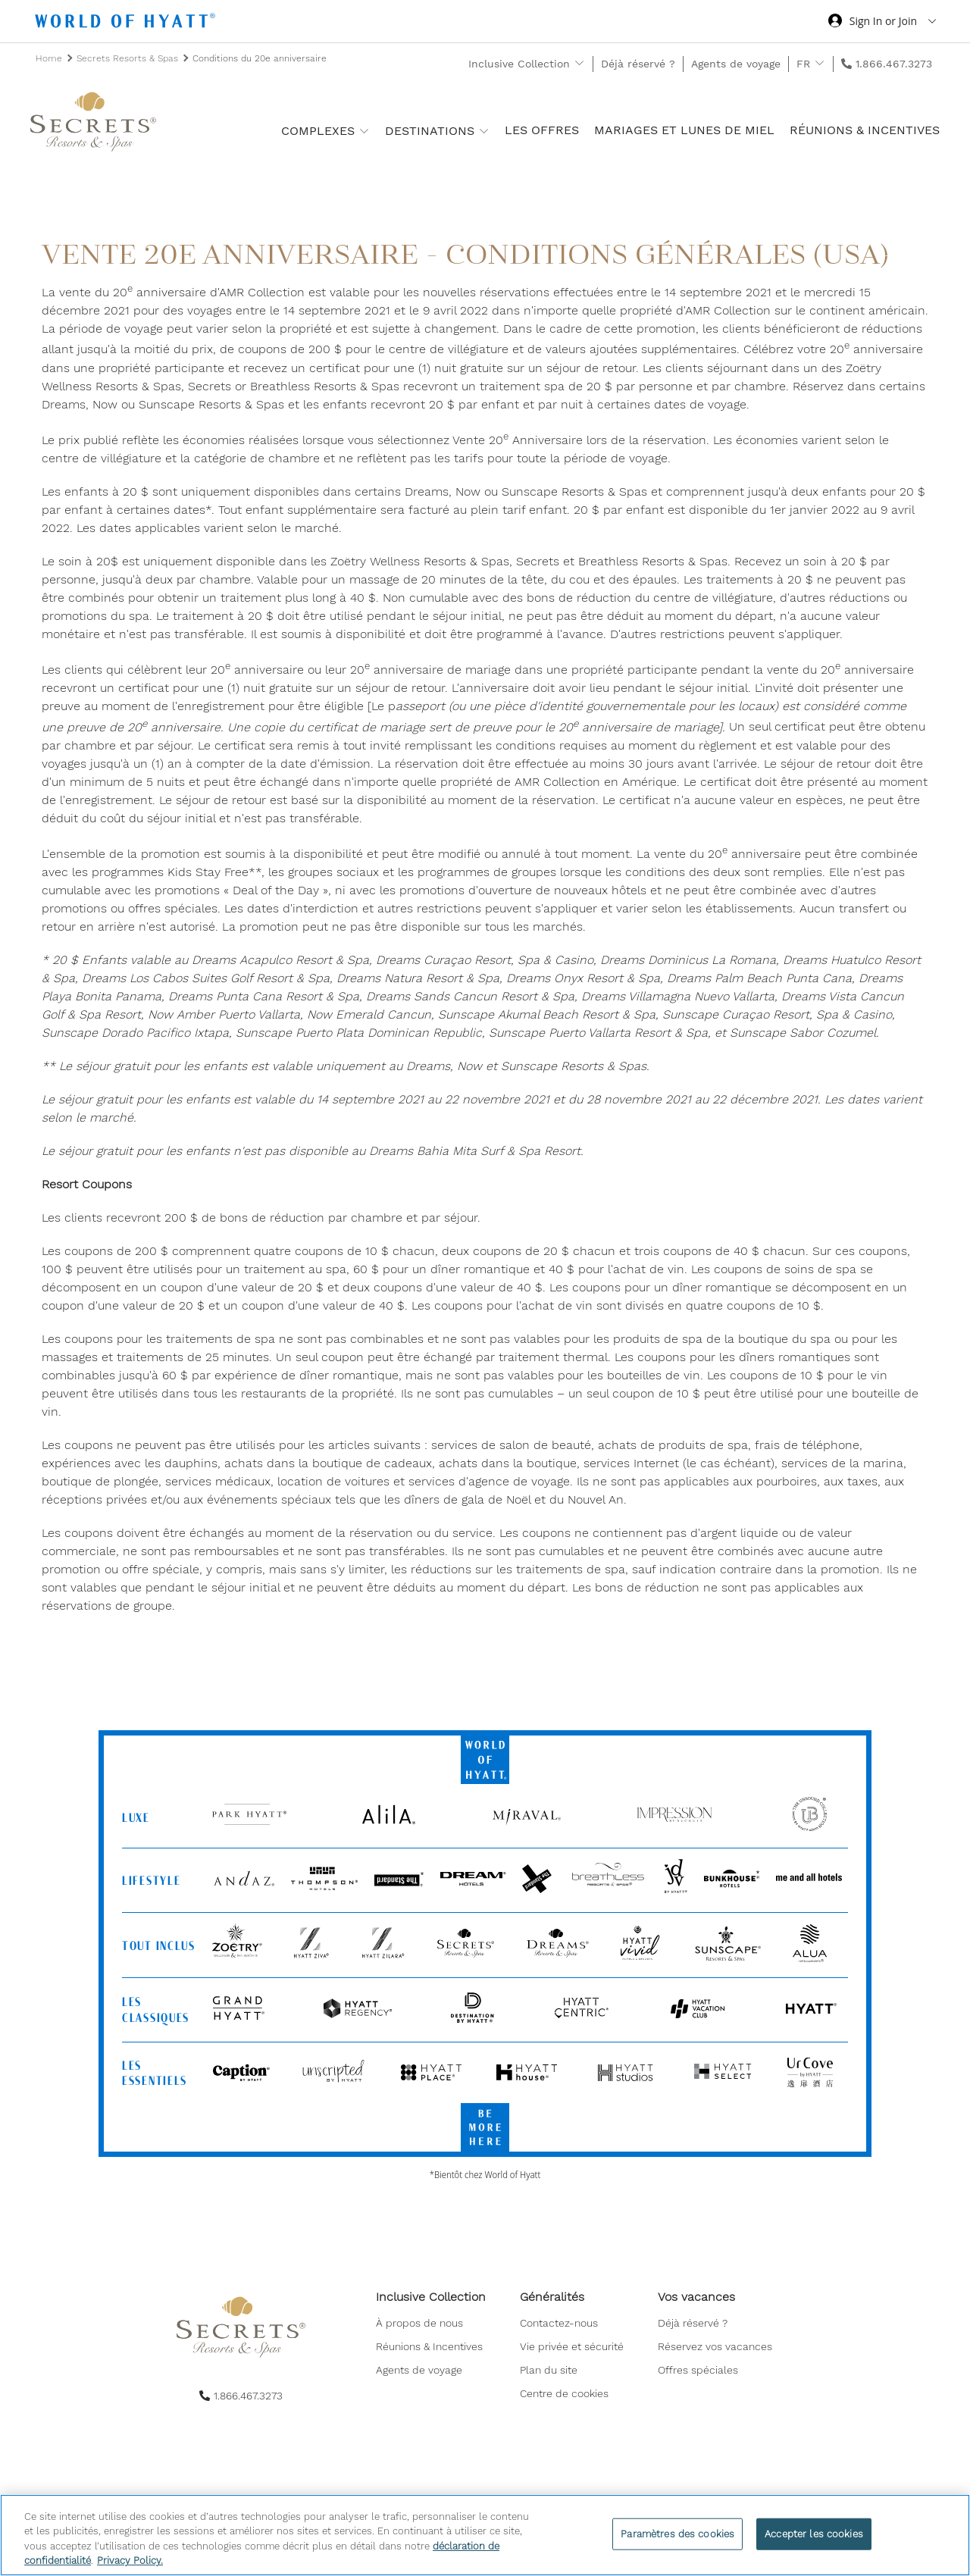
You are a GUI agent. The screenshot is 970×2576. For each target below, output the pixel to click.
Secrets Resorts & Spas (129, 58)
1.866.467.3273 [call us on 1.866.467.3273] (894, 64)
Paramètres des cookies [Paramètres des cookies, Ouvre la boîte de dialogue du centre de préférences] (677, 2534)
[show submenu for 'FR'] (819, 63)
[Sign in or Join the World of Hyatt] (882, 23)
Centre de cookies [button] (564, 2396)
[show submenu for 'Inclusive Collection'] (579, 63)
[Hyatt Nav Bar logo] (127, 23)
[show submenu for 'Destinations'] (484, 130)
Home (50, 58)
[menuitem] (431, 2326)
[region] (485, 2535)
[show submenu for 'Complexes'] (364, 130)
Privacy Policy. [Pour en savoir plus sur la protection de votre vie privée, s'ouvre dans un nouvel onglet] (130, 2560)
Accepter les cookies (814, 2534)
